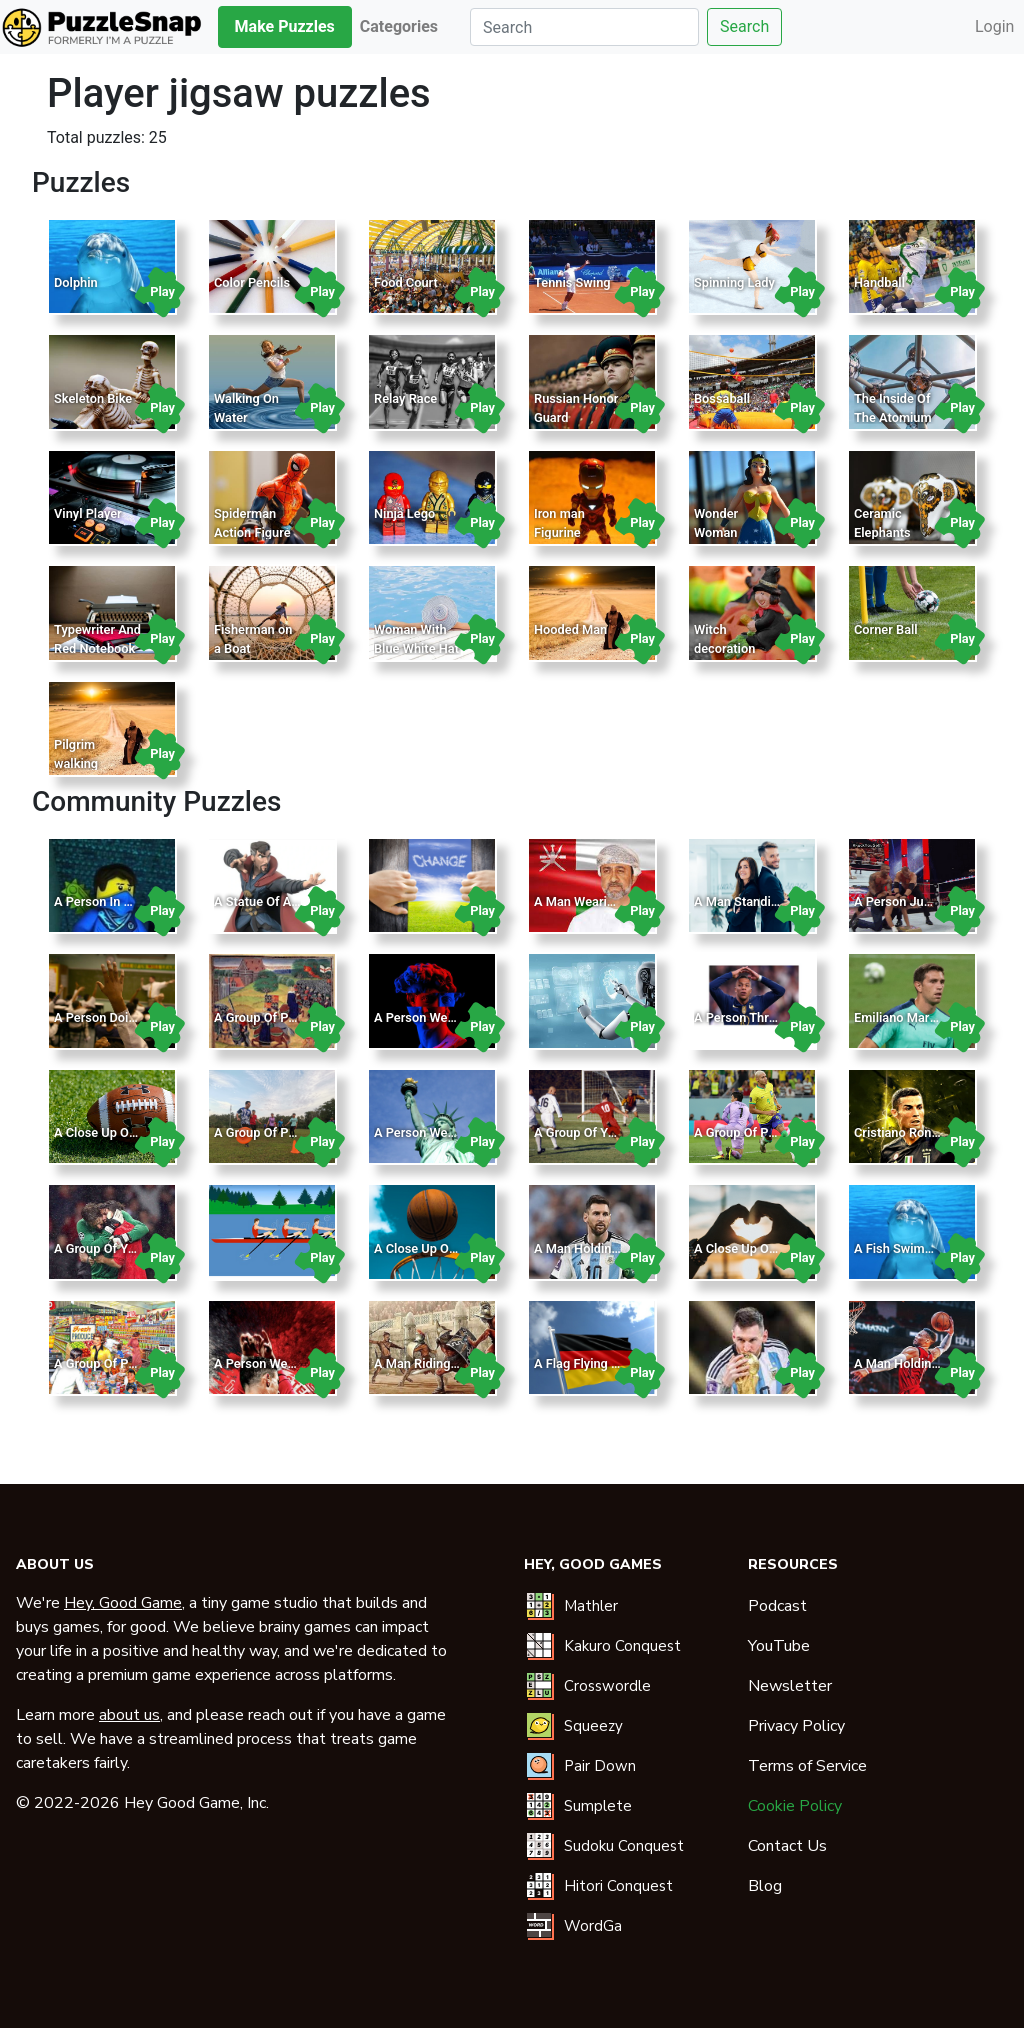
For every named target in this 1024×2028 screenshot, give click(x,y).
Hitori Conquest (618, 1886)
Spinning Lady (734, 282)
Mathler (591, 1606)
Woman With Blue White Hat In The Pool (416, 648)
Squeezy (593, 1726)
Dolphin (76, 282)
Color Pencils (252, 282)
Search (744, 26)
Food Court (406, 282)
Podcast (777, 1606)
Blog (765, 1886)
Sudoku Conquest (624, 1846)
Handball (879, 282)
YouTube (779, 1646)
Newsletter (790, 1686)
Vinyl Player (88, 513)
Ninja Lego (404, 513)
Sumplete (598, 1806)
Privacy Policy (796, 1726)
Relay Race (405, 398)
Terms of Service (807, 1766)
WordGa (593, 1926)
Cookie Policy (795, 1806)
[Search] (584, 27)
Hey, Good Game (123, 1603)
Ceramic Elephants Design (882, 532)
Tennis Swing (572, 282)
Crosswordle (607, 1686)
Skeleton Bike (93, 398)
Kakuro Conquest (622, 1646)
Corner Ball (886, 629)
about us (129, 1715)
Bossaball (722, 398)
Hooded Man (570, 629)
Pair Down (600, 1766)
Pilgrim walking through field (90, 763)
